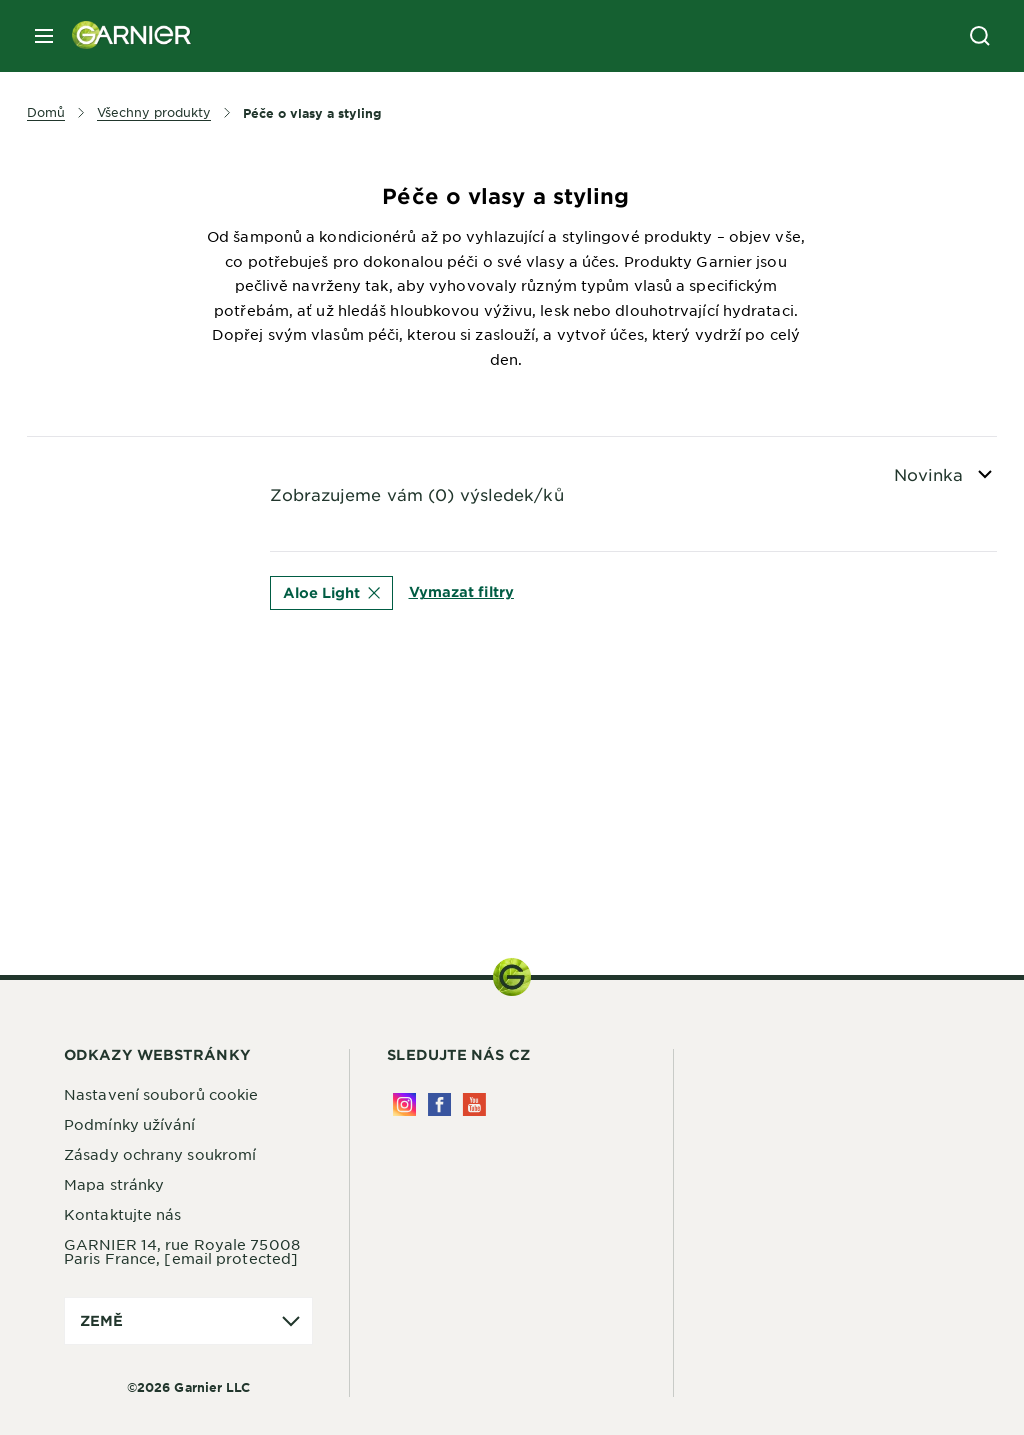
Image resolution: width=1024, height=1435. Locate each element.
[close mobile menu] (44, 36)
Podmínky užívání (130, 1124)
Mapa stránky (114, 1184)
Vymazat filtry (461, 591)
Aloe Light (331, 592)
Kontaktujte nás (123, 1214)
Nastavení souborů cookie (161, 1094)
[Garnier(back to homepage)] (124, 36)
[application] (188, 1321)
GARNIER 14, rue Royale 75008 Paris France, (182, 1251)
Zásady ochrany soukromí (160, 1154)
